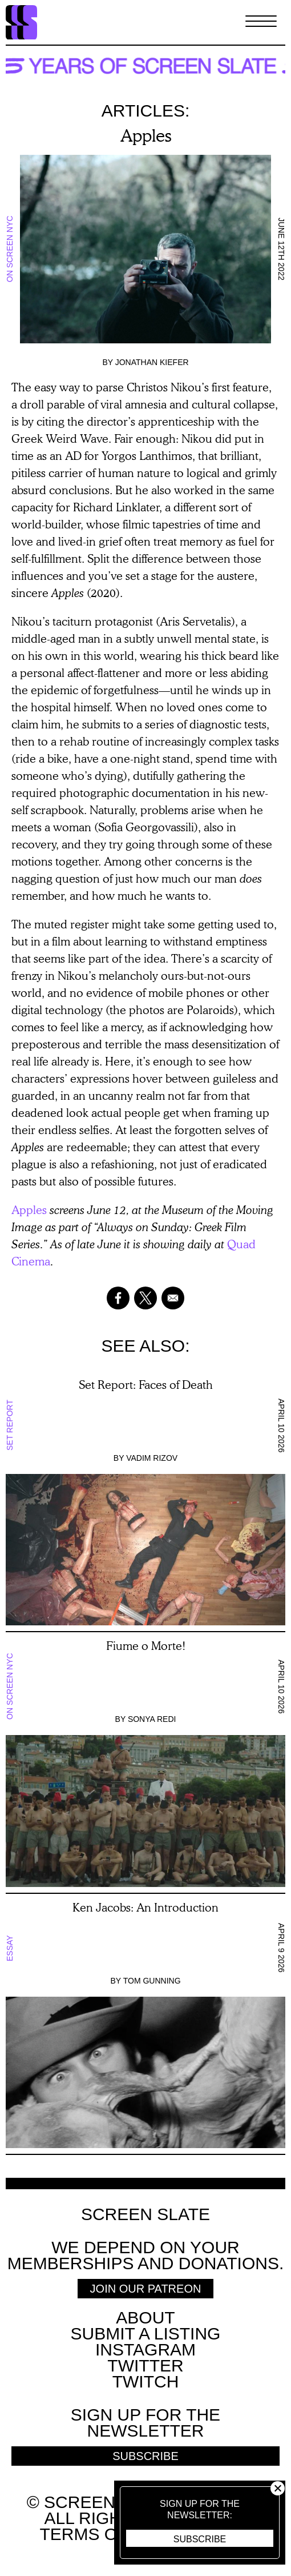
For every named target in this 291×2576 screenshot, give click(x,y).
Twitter (145, 2365)
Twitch (145, 2381)
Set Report (9, 1425)
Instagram (145, 2349)
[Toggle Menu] (261, 22)
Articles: (146, 110)
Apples (29, 1209)
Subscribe (199, 2539)
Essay (9, 1948)
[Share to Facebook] (118, 1298)
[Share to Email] (172, 1298)
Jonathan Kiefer (152, 362)
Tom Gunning (152, 1980)
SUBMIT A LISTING (146, 2333)
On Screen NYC (9, 249)
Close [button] (277, 2488)
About (145, 2317)
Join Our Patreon (145, 2288)
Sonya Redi (152, 1719)
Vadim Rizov (151, 1458)
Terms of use (103, 2534)
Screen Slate (145, 2214)
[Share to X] (145, 1298)
